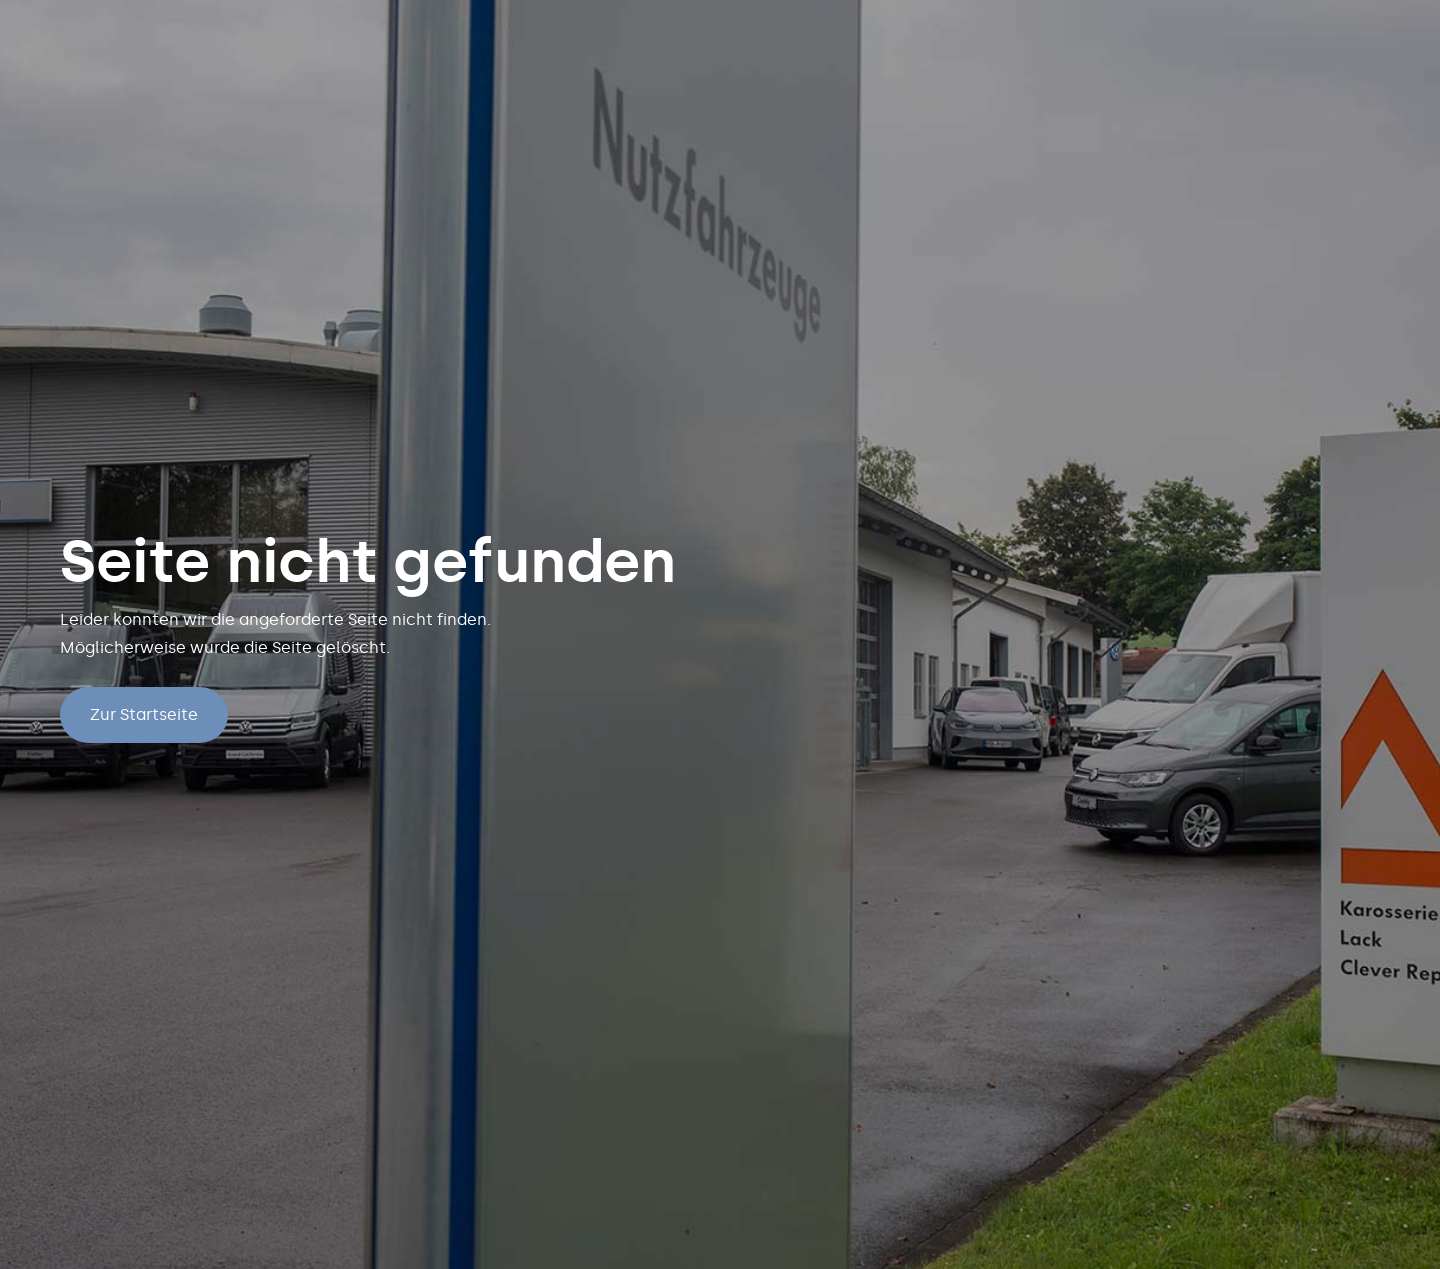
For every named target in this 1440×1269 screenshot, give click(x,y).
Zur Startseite (144, 714)
